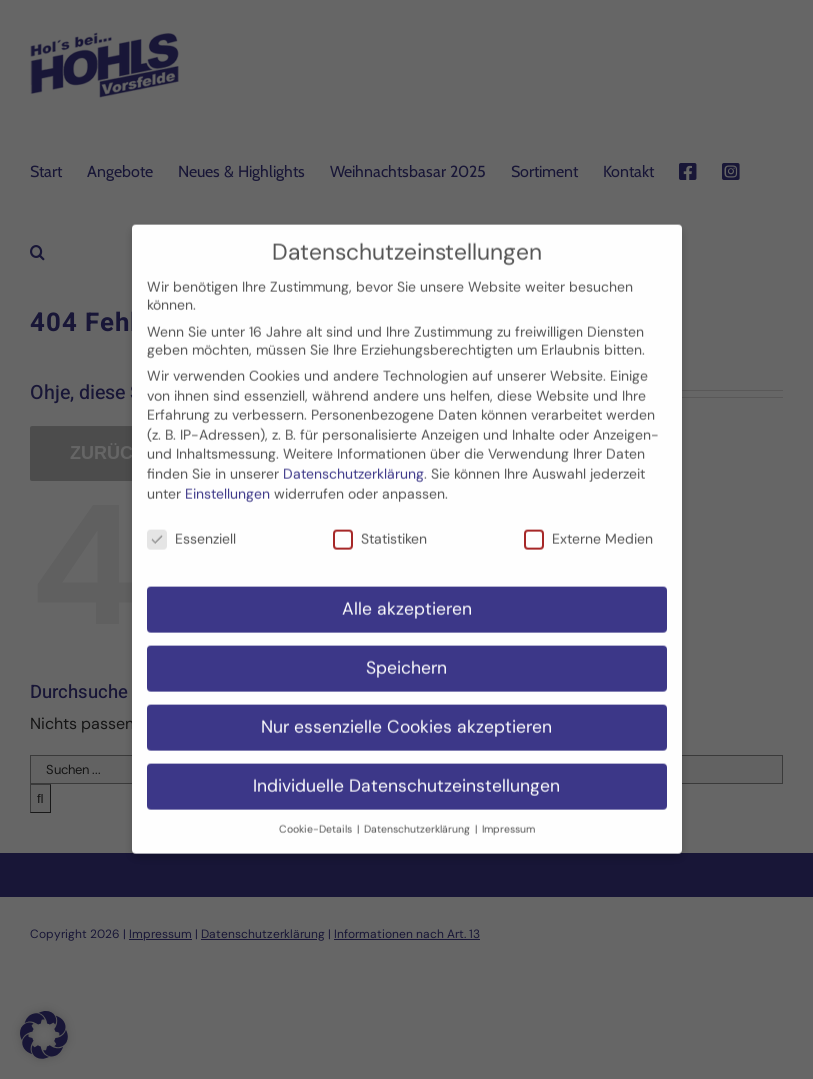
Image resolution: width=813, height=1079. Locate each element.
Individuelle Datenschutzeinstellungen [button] (406, 771)
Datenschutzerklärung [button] (418, 813)
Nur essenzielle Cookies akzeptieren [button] (406, 712)
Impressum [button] (508, 813)
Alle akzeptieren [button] (407, 594)
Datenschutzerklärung (353, 459)
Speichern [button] (406, 653)
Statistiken (380, 524)
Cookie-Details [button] (317, 813)
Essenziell (191, 524)
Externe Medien (588, 524)
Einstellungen (227, 478)
